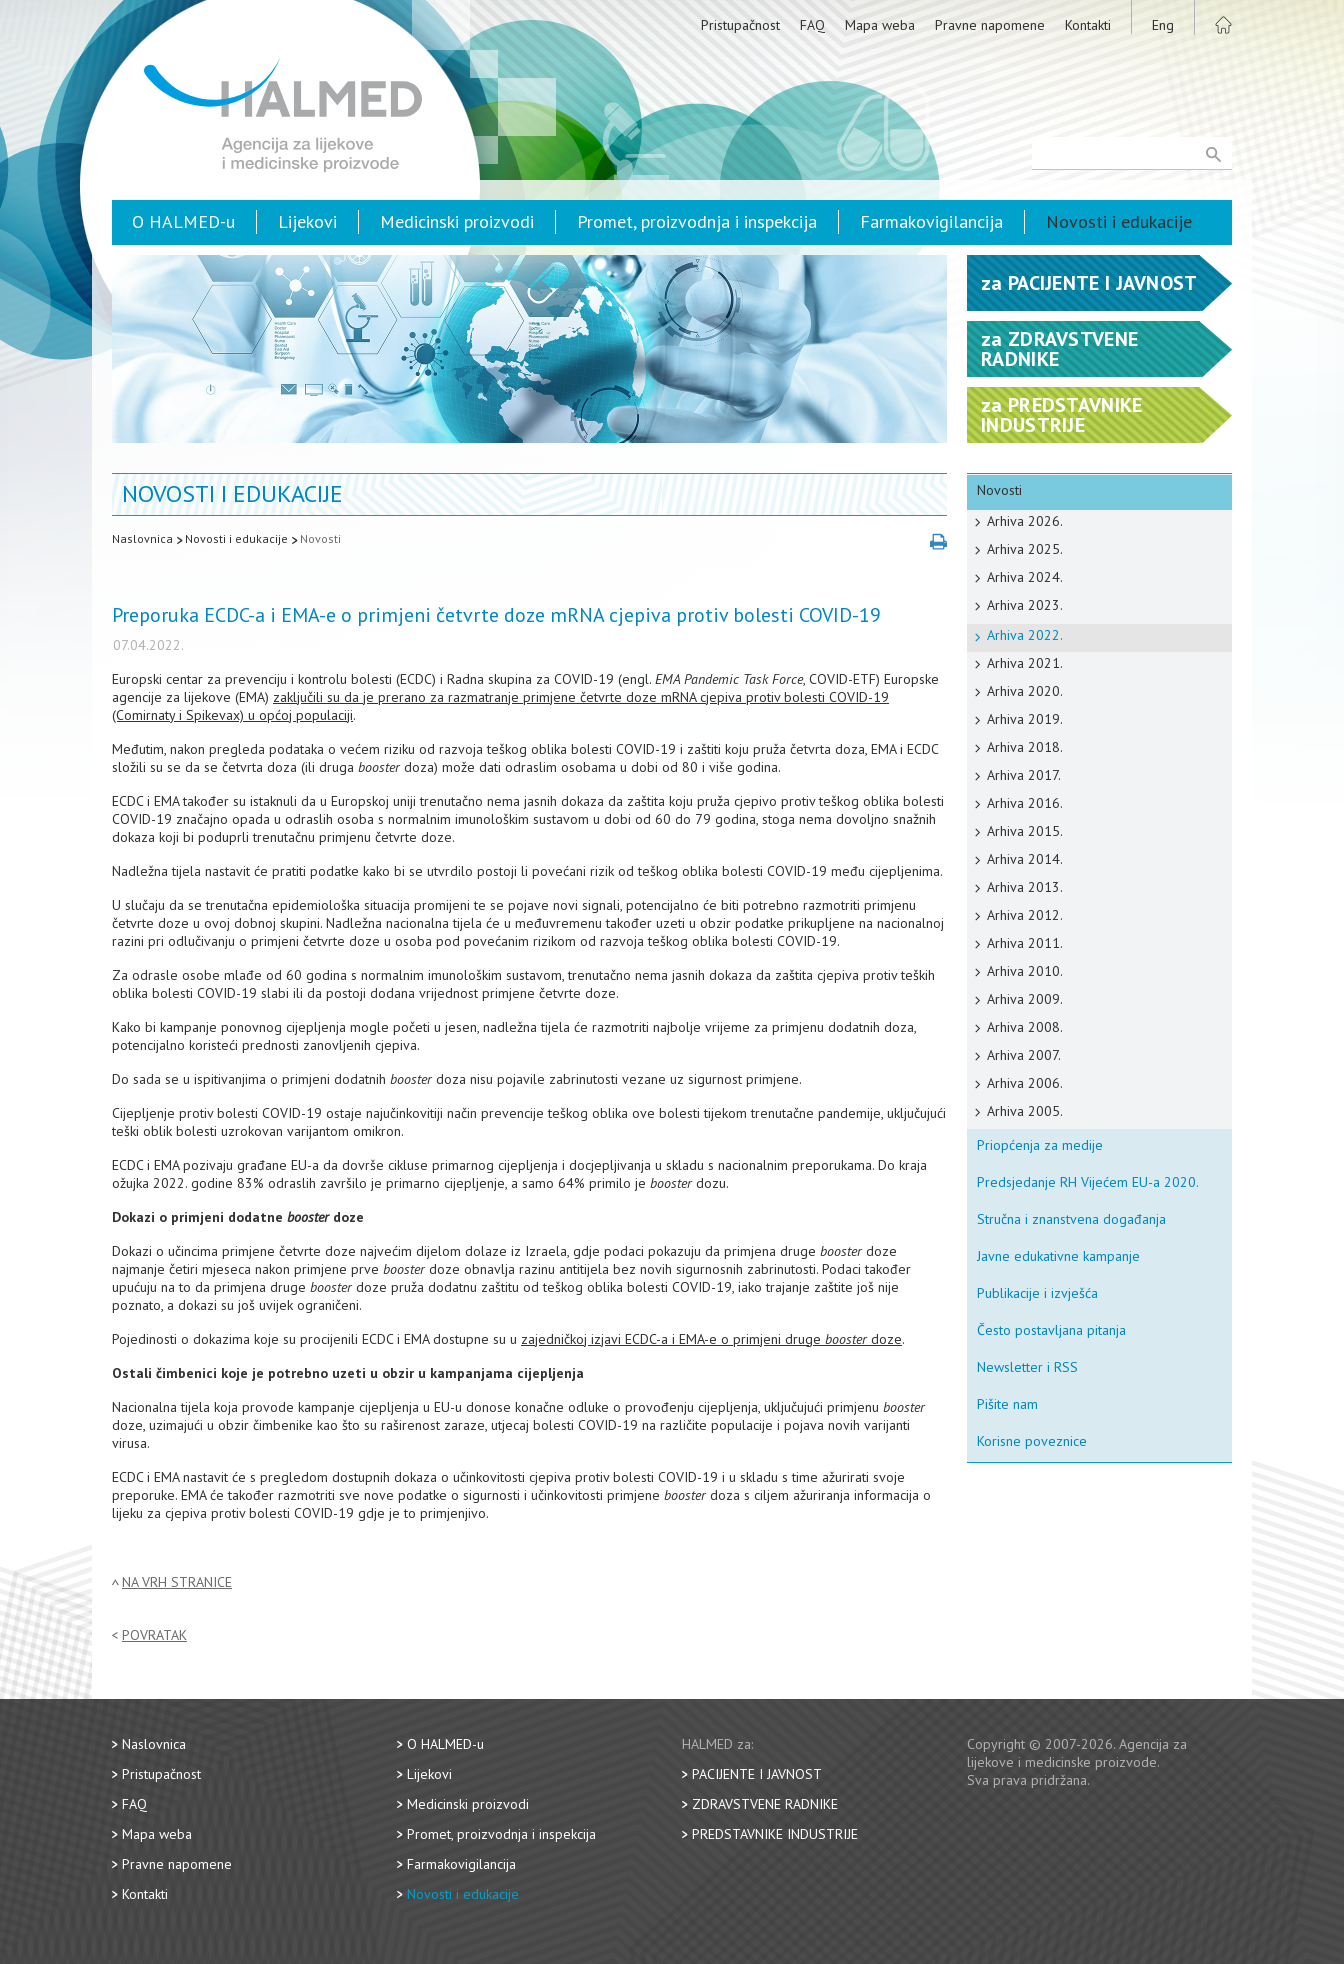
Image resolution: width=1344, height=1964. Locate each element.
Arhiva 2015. (1025, 831)
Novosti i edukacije (1119, 221)
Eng (1163, 25)
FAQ (812, 25)
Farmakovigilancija (931, 221)
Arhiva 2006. (1025, 1083)
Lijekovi (307, 221)
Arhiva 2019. (1025, 719)
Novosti (320, 538)
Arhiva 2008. (1025, 1027)
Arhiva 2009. (1025, 999)
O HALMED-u (183, 221)
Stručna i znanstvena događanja (1071, 1219)
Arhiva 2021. (1025, 663)
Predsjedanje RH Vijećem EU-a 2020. (1088, 1182)
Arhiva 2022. (1025, 635)
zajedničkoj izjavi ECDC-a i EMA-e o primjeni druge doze (711, 1339)
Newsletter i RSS (1027, 1367)
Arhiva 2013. (1025, 887)
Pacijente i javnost (757, 1774)
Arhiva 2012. (1025, 915)
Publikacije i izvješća (1037, 1293)
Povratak (154, 1635)
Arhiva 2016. (1025, 803)
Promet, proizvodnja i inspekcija (697, 221)
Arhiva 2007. (1024, 1055)
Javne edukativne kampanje (1058, 1256)
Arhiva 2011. (1025, 943)
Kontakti (1088, 25)
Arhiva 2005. (1025, 1111)
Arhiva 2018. (1025, 747)
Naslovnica (142, 538)
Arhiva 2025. (1025, 549)
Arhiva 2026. (1025, 521)
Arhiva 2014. (1025, 859)
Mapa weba (880, 25)
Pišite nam (1007, 1404)
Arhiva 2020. (1025, 691)
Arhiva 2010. (1025, 971)
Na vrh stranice (177, 1582)
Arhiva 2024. (1025, 577)
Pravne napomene (990, 25)
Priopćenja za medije (1040, 1145)
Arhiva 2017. (1024, 775)
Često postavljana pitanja (1051, 1330)
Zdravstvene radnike (765, 1804)
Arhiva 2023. (1025, 605)
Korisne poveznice (1032, 1441)
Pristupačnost (740, 25)
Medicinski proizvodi (457, 221)
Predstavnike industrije (775, 1834)
